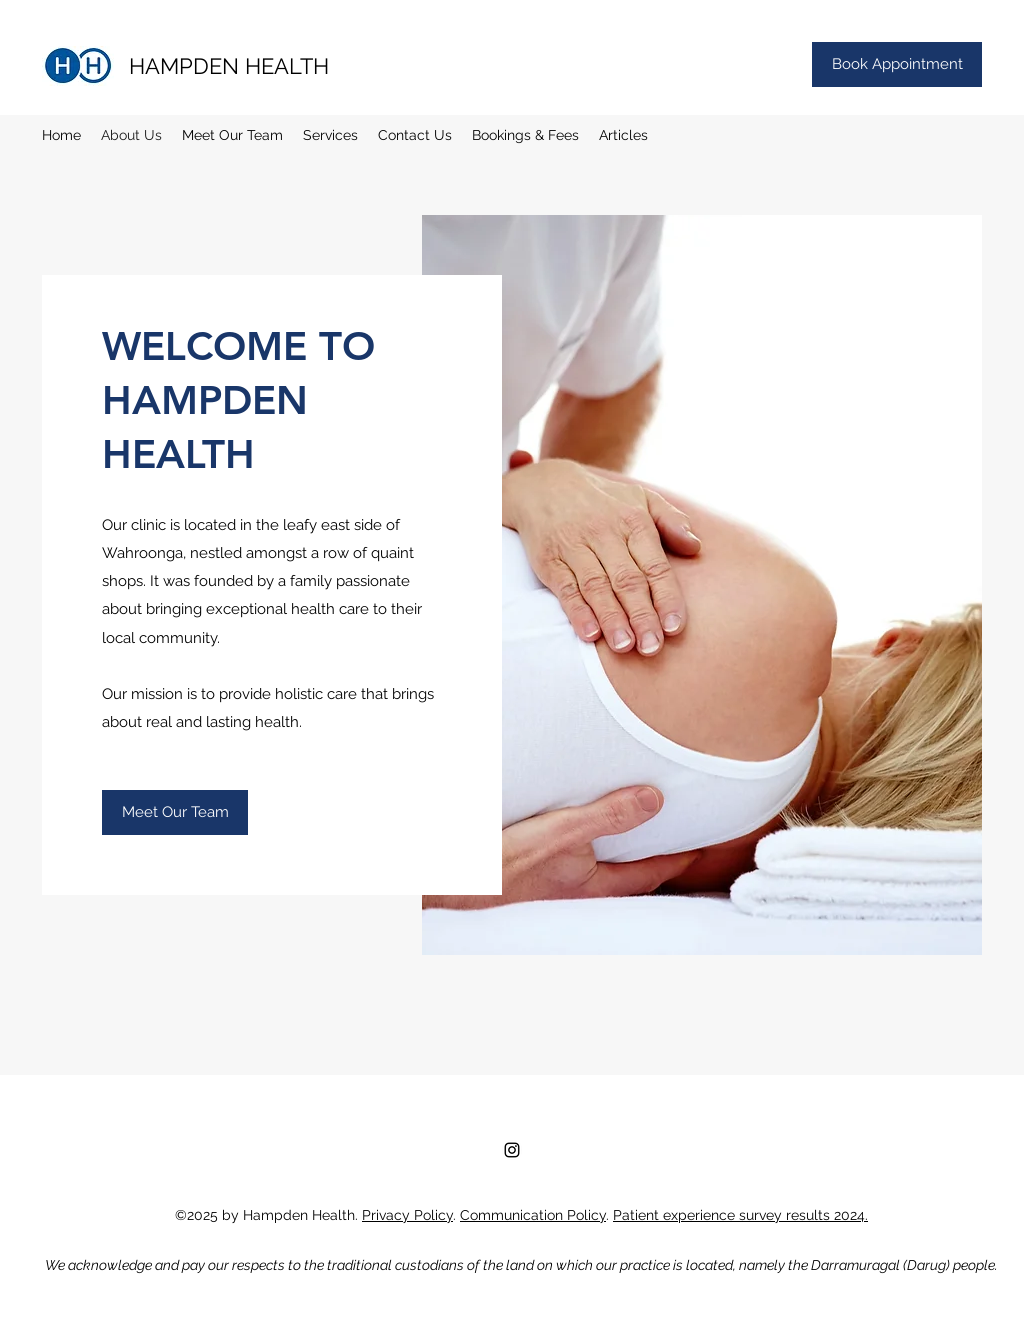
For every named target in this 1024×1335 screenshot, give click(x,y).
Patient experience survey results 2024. (740, 1215)
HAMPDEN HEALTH (229, 66)
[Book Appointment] (897, 64)
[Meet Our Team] (175, 812)
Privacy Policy (407, 1215)
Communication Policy (533, 1215)
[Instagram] (512, 1150)
